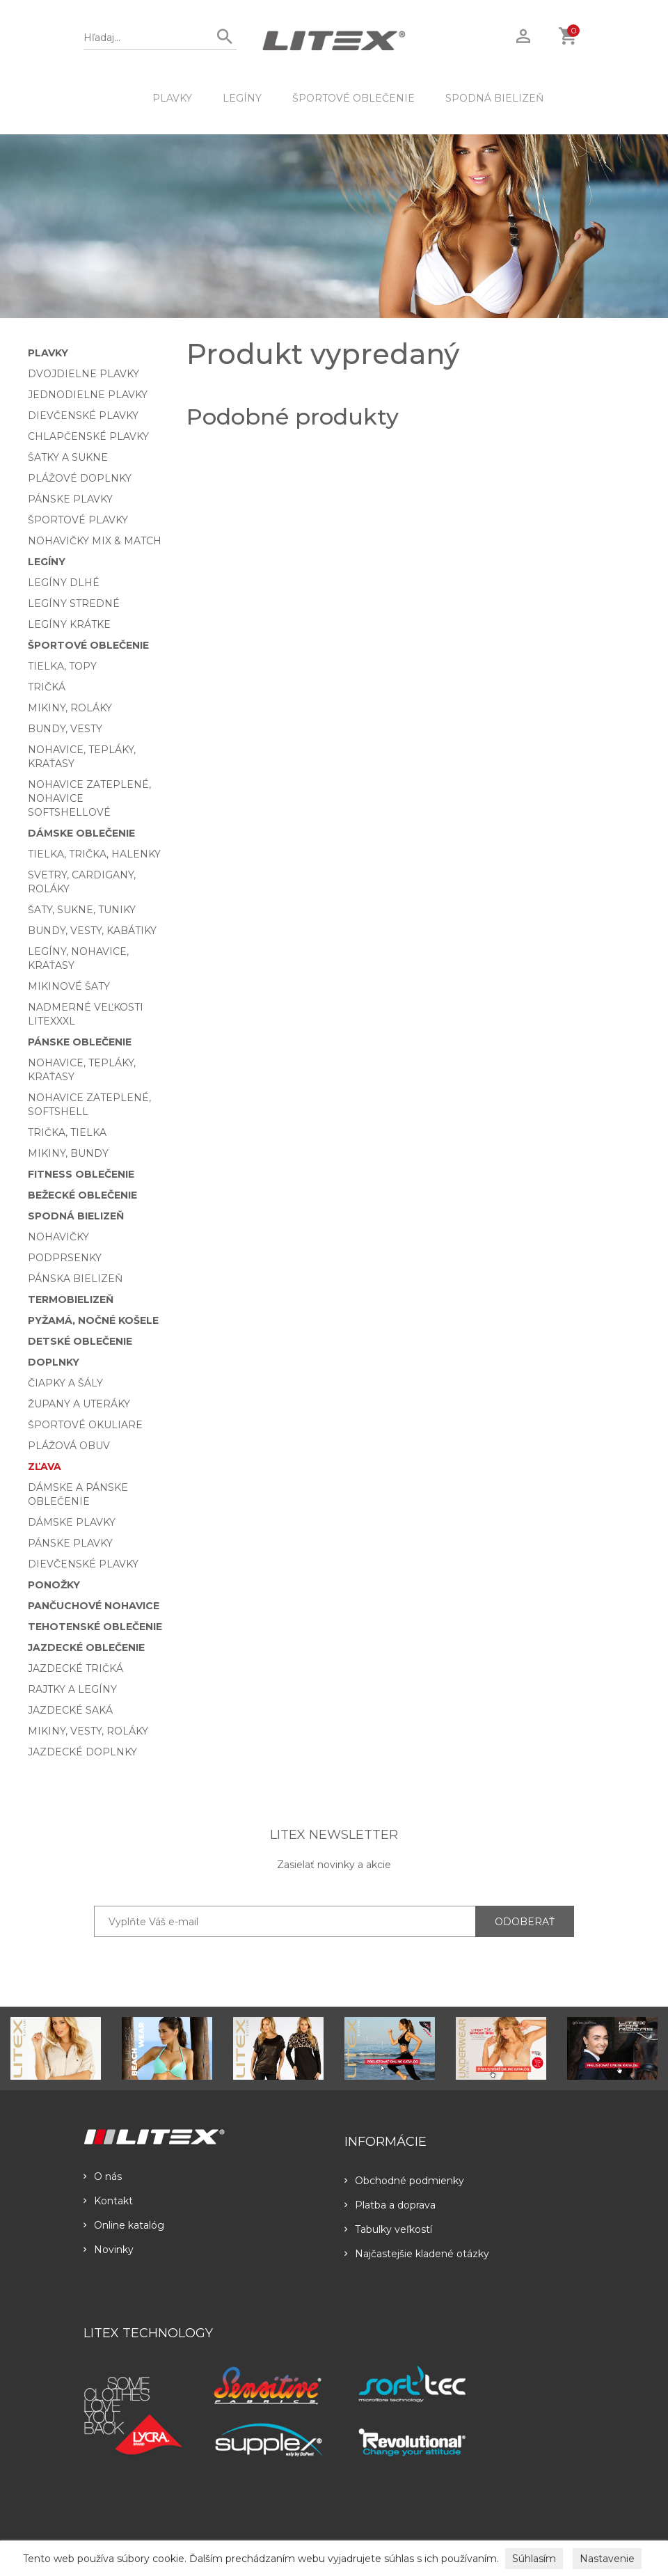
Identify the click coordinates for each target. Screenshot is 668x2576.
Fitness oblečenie (81, 1174)
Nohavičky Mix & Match (94, 541)
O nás (103, 2176)
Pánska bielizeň (75, 1278)
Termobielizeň (70, 1299)
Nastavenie (607, 2558)
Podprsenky (65, 1257)
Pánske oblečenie (80, 1042)
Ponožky (54, 1585)
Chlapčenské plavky (88, 436)
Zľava (44, 1466)
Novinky (109, 2249)
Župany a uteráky (79, 1404)
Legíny (242, 98)
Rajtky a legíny (72, 1689)
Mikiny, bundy (68, 1153)
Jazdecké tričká (75, 1668)
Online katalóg (124, 2225)
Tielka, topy (62, 666)
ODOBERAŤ (525, 1921)
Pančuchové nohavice (93, 1605)
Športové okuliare (85, 1425)
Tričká (46, 687)
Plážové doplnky (80, 478)
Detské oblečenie (80, 1341)
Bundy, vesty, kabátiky (92, 930)
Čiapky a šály (65, 1383)
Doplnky (53, 1362)
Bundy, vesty (65, 728)
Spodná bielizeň (494, 98)
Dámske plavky (72, 1522)
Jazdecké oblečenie (86, 1647)
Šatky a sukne (68, 457)
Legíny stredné (74, 603)
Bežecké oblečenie (82, 1195)
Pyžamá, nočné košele (93, 1320)
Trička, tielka (67, 1132)
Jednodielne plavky (88, 394)
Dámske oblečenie (81, 833)
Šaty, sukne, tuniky (82, 909)
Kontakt (108, 2201)
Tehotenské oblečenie (95, 1626)
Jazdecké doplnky (82, 1752)
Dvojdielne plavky (83, 374)
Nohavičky (58, 1237)
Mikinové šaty (69, 986)
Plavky (172, 98)
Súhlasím (534, 2558)
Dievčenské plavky (83, 415)
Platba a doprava (390, 2205)
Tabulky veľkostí (388, 2229)
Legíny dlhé (64, 582)
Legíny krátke (69, 624)
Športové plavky (78, 520)
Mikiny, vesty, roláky (88, 1731)
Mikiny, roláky (70, 708)
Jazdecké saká (70, 1710)
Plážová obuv (69, 1445)
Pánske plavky (70, 499)
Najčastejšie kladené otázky (416, 2253)
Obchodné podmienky (404, 2180)
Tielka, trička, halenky (94, 854)
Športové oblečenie (353, 98)
